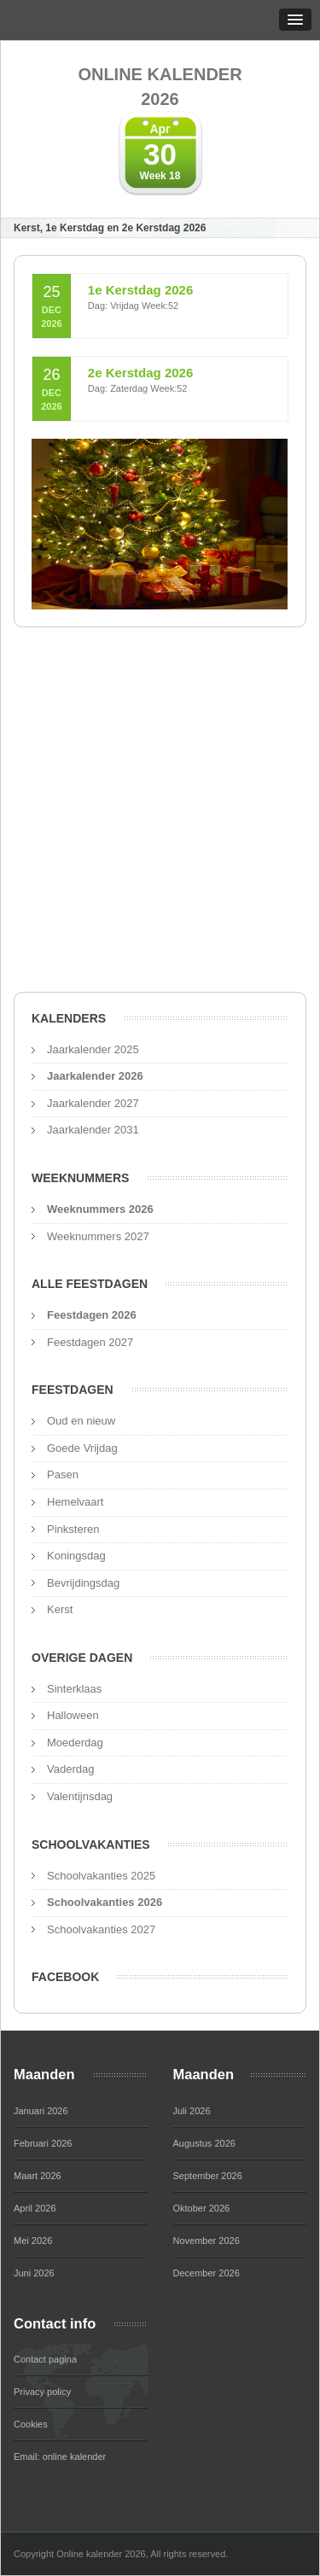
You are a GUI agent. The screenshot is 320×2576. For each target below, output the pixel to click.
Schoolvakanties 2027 (101, 1929)
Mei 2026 (33, 2240)
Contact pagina (45, 2359)
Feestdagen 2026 (92, 1314)
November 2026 (206, 2240)
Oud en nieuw (81, 1420)
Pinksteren (73, 1529)
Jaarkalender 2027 (93, 1103)
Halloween (73, 1715)
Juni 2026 (34, 2273)
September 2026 (207, 2176)
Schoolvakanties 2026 (104, 1902)
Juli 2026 (192, 2111)
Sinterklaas (74, 1688)
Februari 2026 (43, 2143)
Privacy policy (42, 2392)
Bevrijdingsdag (83, 1582)
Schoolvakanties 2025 (101, 1875)
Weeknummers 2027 (98, 1236)
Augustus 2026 (204, 2143)
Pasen (63, 1474)
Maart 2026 (37, 2176)
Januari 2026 (41, 2111)
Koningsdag (76, 1555)
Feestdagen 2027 (90, 1342)
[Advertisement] (160, 815)
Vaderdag (70, 1769)
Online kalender (160, 88)
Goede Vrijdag (82, 1448)
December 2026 (206, 2273)
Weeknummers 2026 (100, 1209)
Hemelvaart (75, 1501)
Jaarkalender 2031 (93, 1129)
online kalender (75, 2456)
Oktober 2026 (201, 2208)
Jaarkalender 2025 (93, 1049)
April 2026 (35, 2208)
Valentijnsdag (80, 1796)
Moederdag (75, 1742)
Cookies (31, 2424)
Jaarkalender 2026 (95, 1075)
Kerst (60, 1609)
